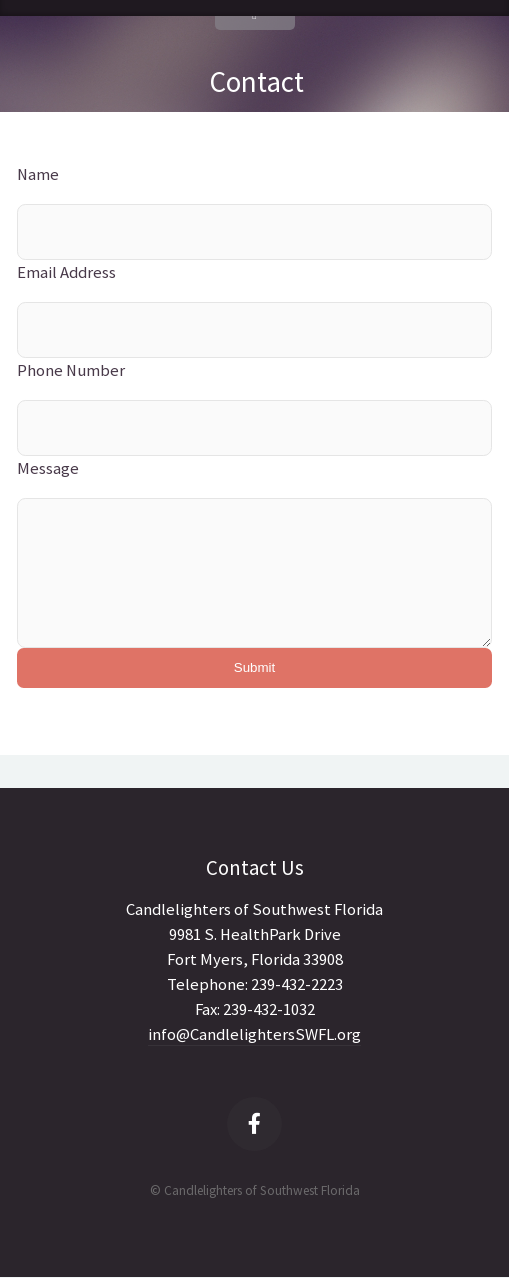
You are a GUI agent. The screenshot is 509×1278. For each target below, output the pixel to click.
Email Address (66, 272)
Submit (254, 667)
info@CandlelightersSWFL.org (254, 1034)
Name (38, 174)
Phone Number (71, 370)
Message (48, 468)
